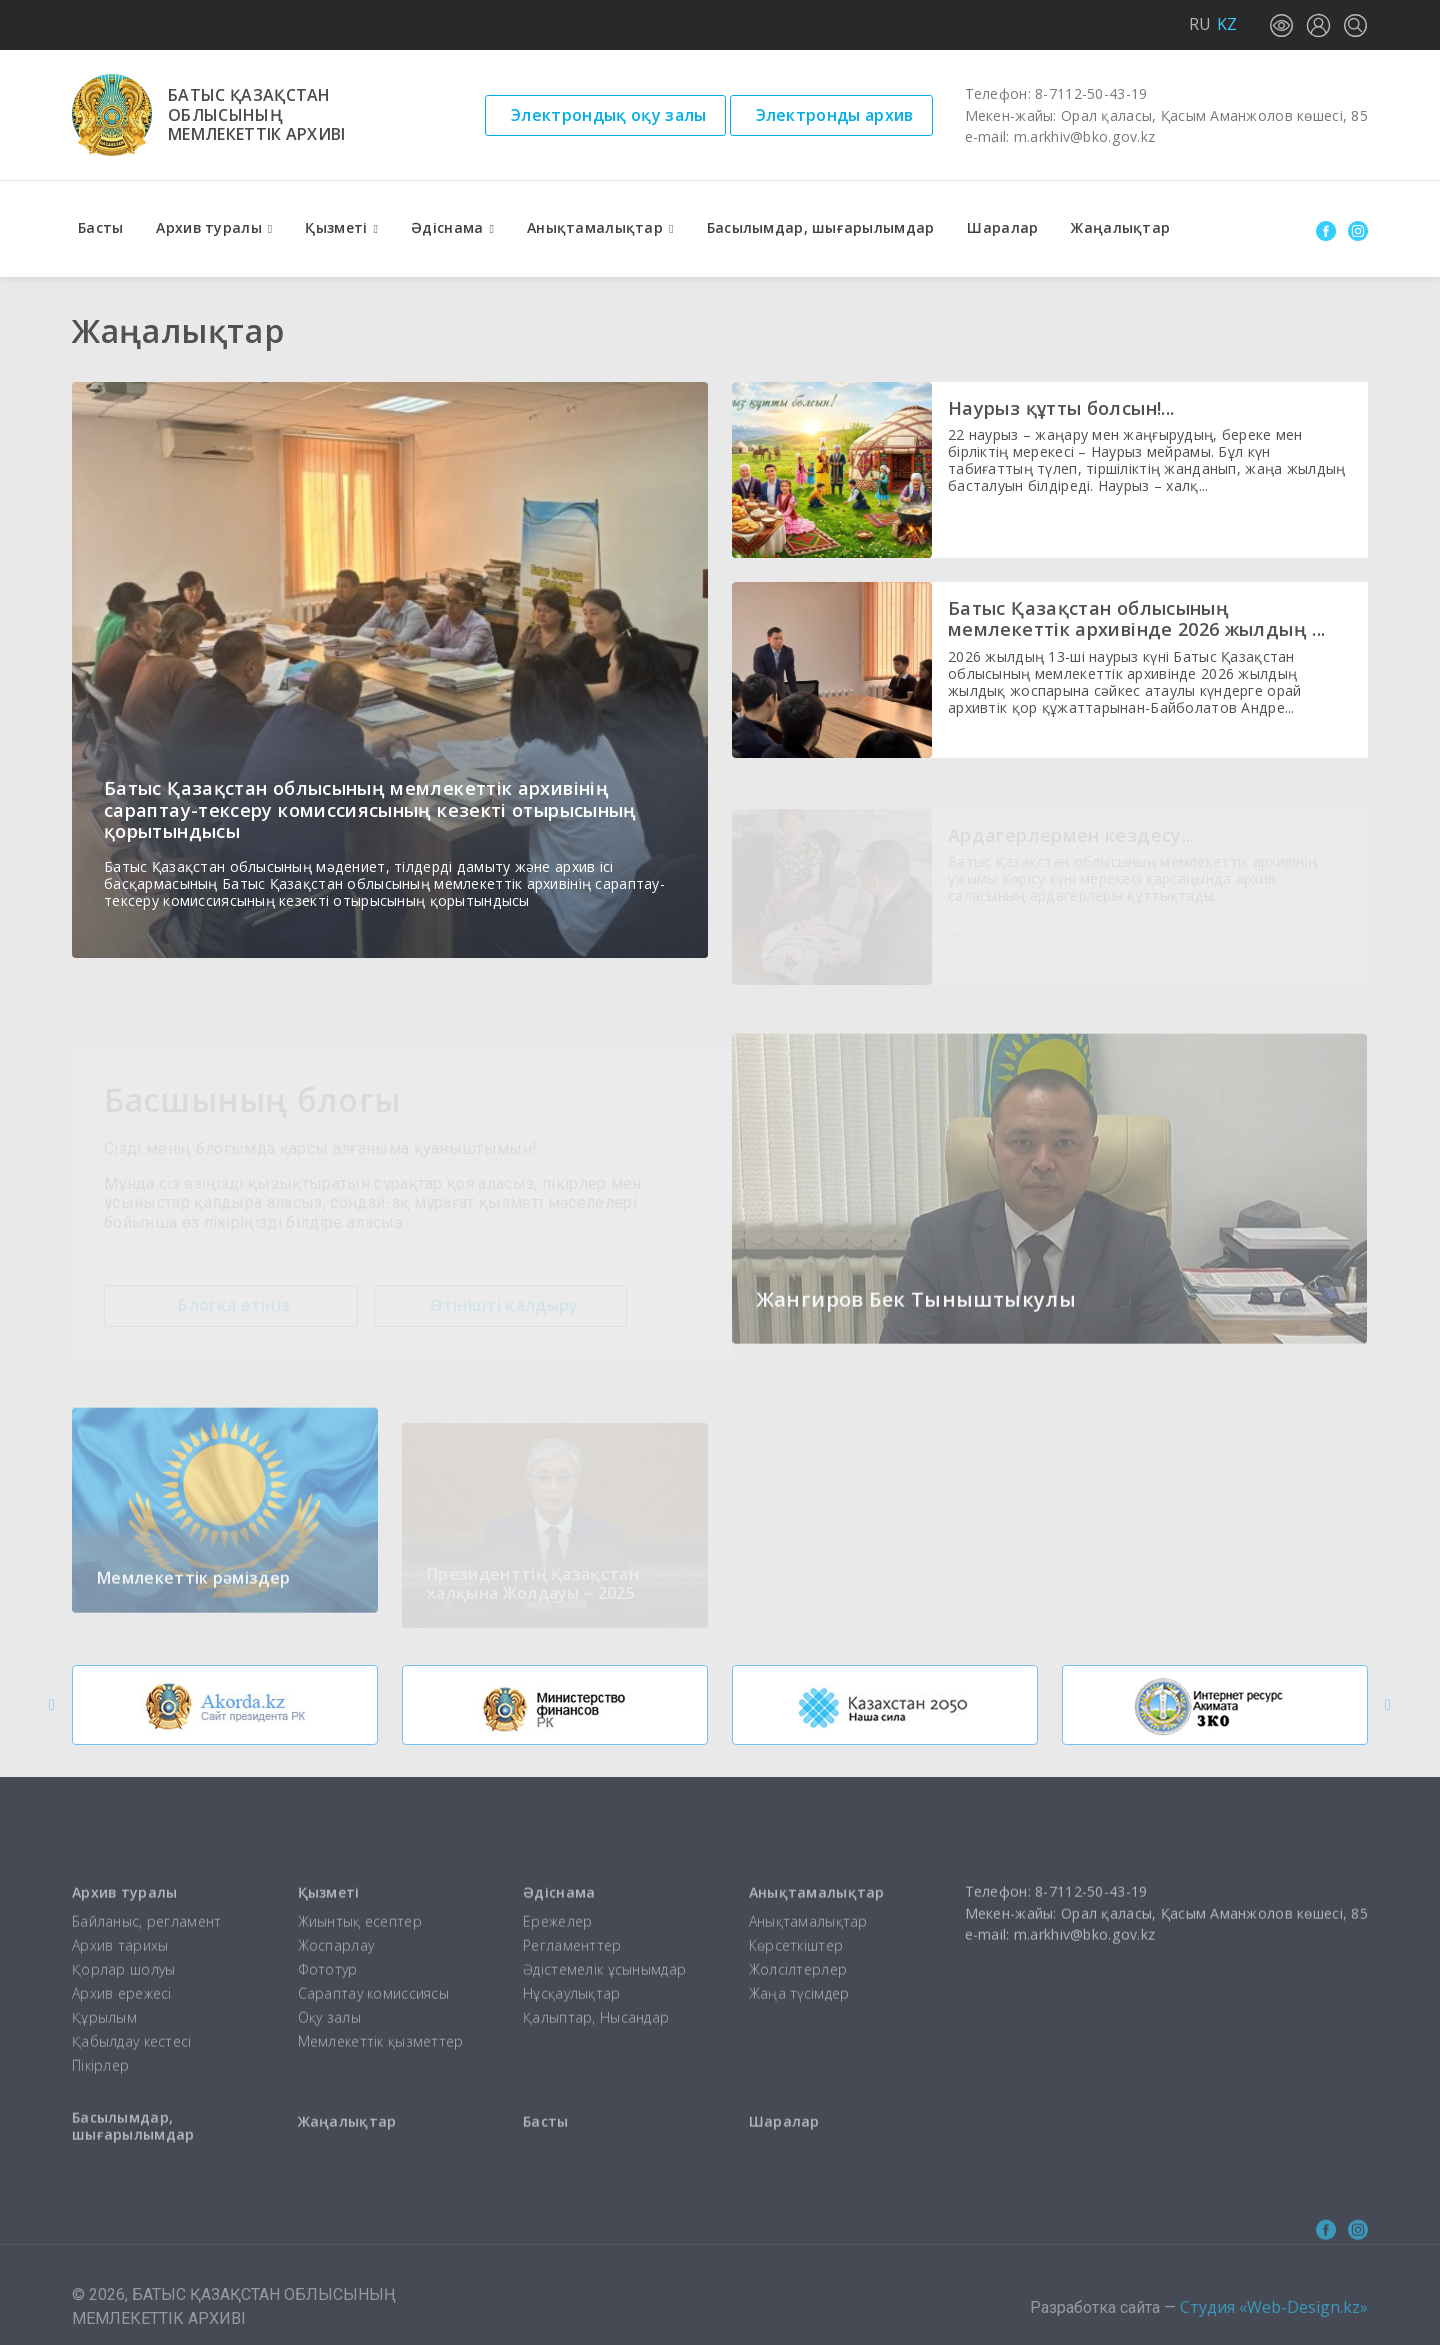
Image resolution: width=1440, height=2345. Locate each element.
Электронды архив (835, 115)
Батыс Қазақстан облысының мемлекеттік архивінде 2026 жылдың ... (1136, 619)
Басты (100, 227)
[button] (52, 1705)
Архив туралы (208, 227)
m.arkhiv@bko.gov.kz (1084, 136)
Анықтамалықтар (595, 227)
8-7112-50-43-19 (1091, 93)
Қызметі (336, 227)
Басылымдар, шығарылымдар (821, 227)
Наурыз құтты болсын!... (1061, 408)
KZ (1227, 24)
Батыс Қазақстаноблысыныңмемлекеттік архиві (257, 115)
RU (1200, 24)
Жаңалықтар (1120, 227)
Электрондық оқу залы (608, 115)
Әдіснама (447, 227)
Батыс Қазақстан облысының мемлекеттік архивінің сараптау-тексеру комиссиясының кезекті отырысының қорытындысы (370, 809)
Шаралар (1002, 227)
